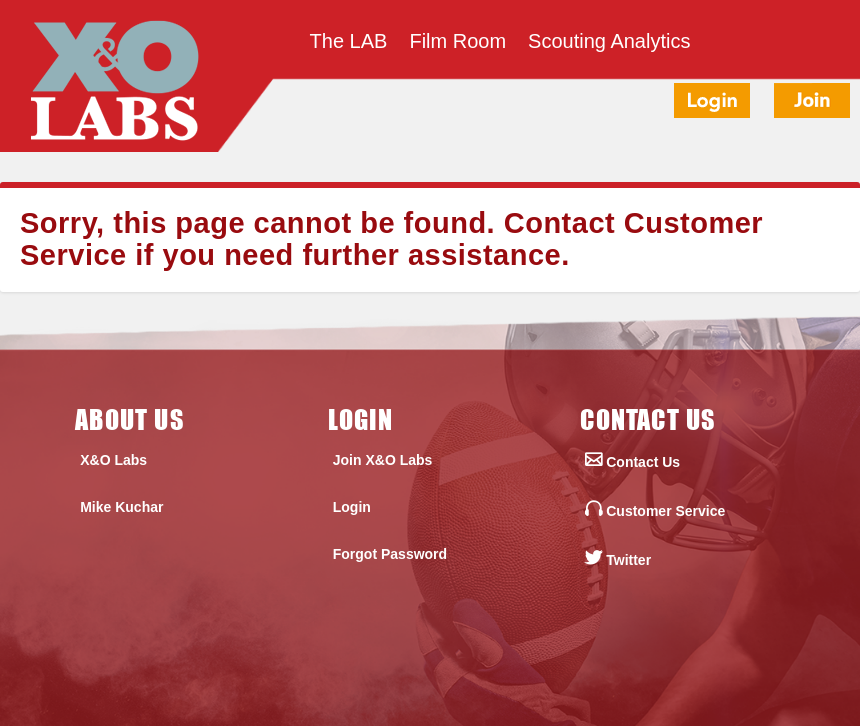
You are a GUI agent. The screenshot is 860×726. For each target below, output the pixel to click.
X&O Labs (113, 460)
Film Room (457, 43)
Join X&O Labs (383, 460)
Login (352, 507)
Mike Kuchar (121, 507)
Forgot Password (390, 554)
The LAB (349, 43)
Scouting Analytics (609, 43)
